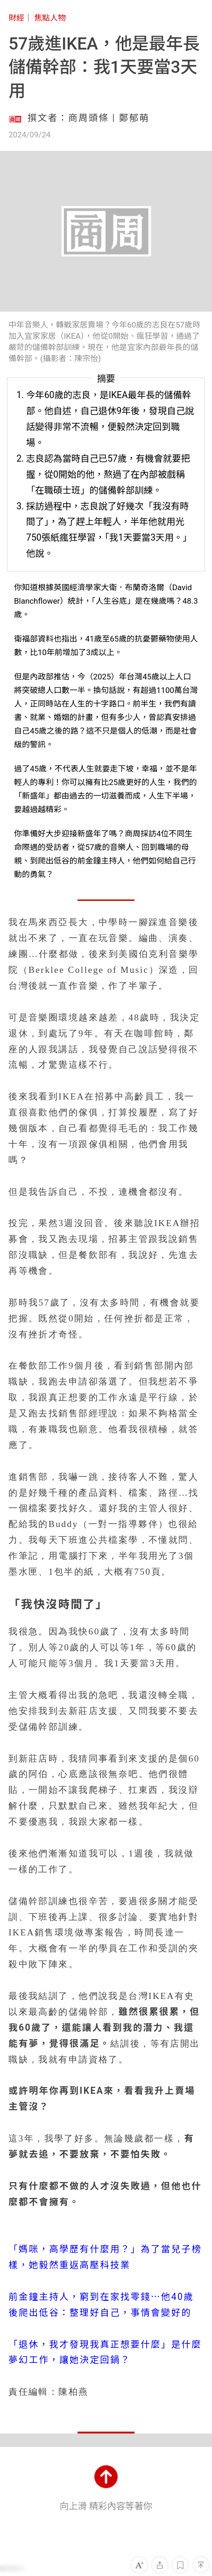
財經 (16, 17)
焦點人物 (50, 17)
